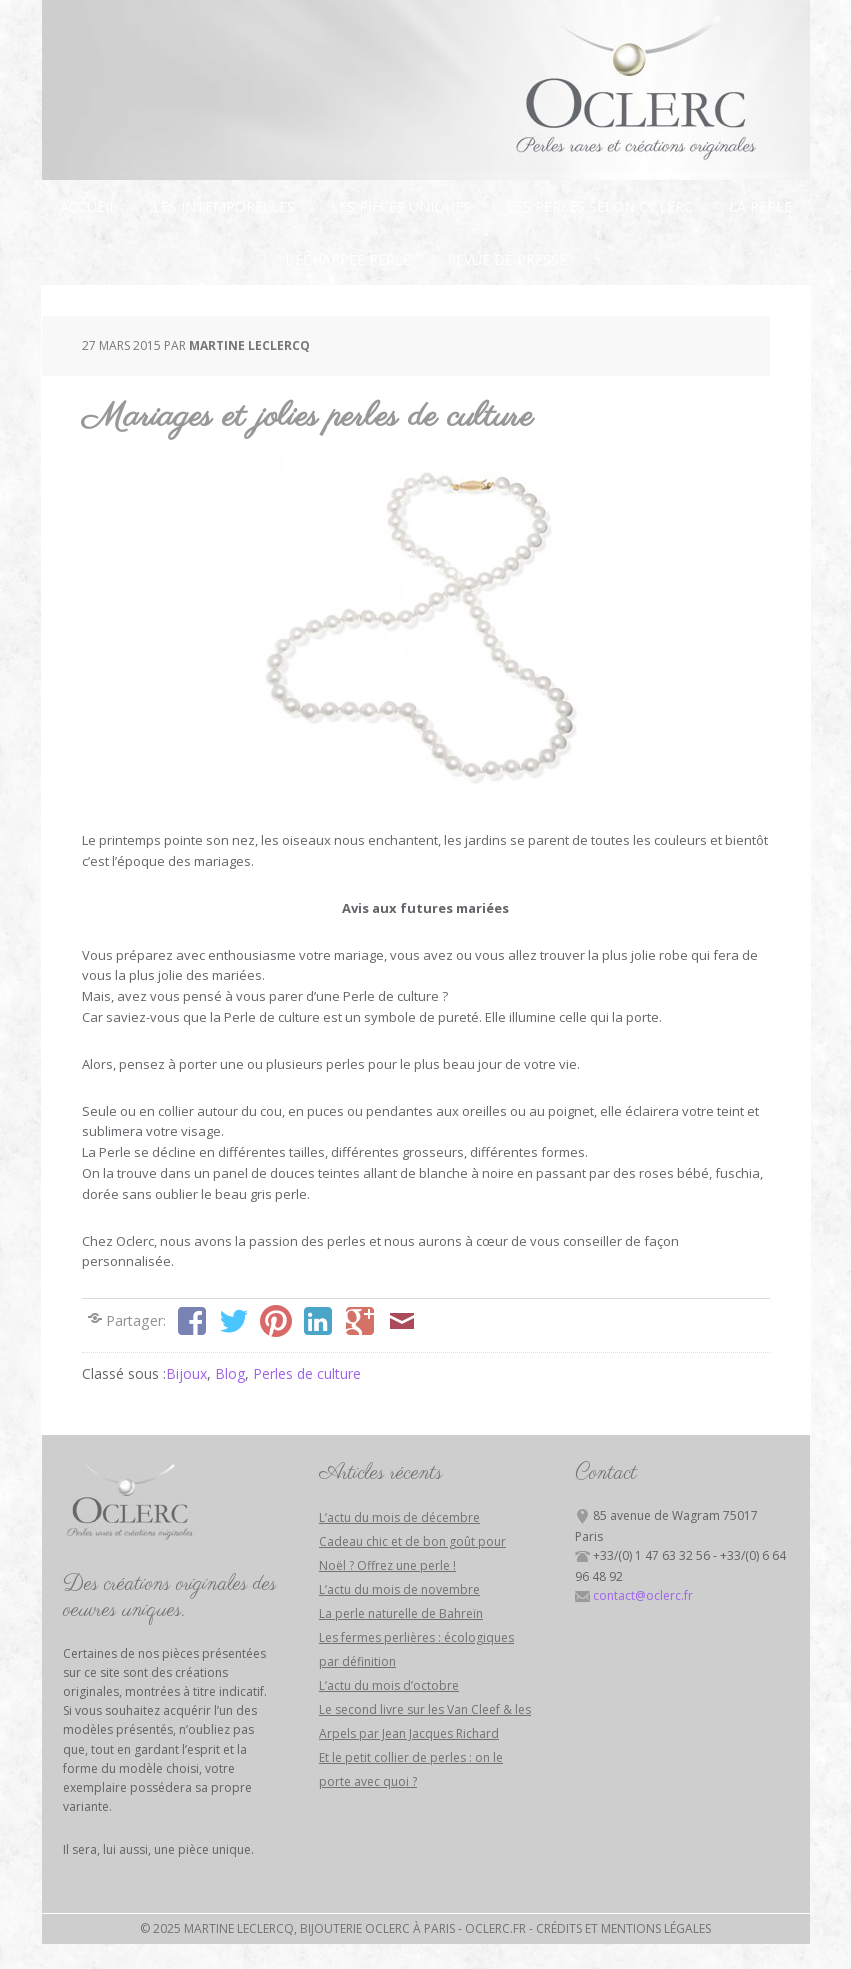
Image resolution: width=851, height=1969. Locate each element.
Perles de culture (307, 1373)
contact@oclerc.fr (643, 1595)
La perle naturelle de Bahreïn (401, 1613)
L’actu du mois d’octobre (389, 1685)
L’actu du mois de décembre (399, 1517)
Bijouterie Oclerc (426, 90)
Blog (230, 1373)
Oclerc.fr (495, 1928)
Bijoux (186, 1373)
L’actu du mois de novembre (399, 1589)
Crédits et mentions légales (623, 1928)
